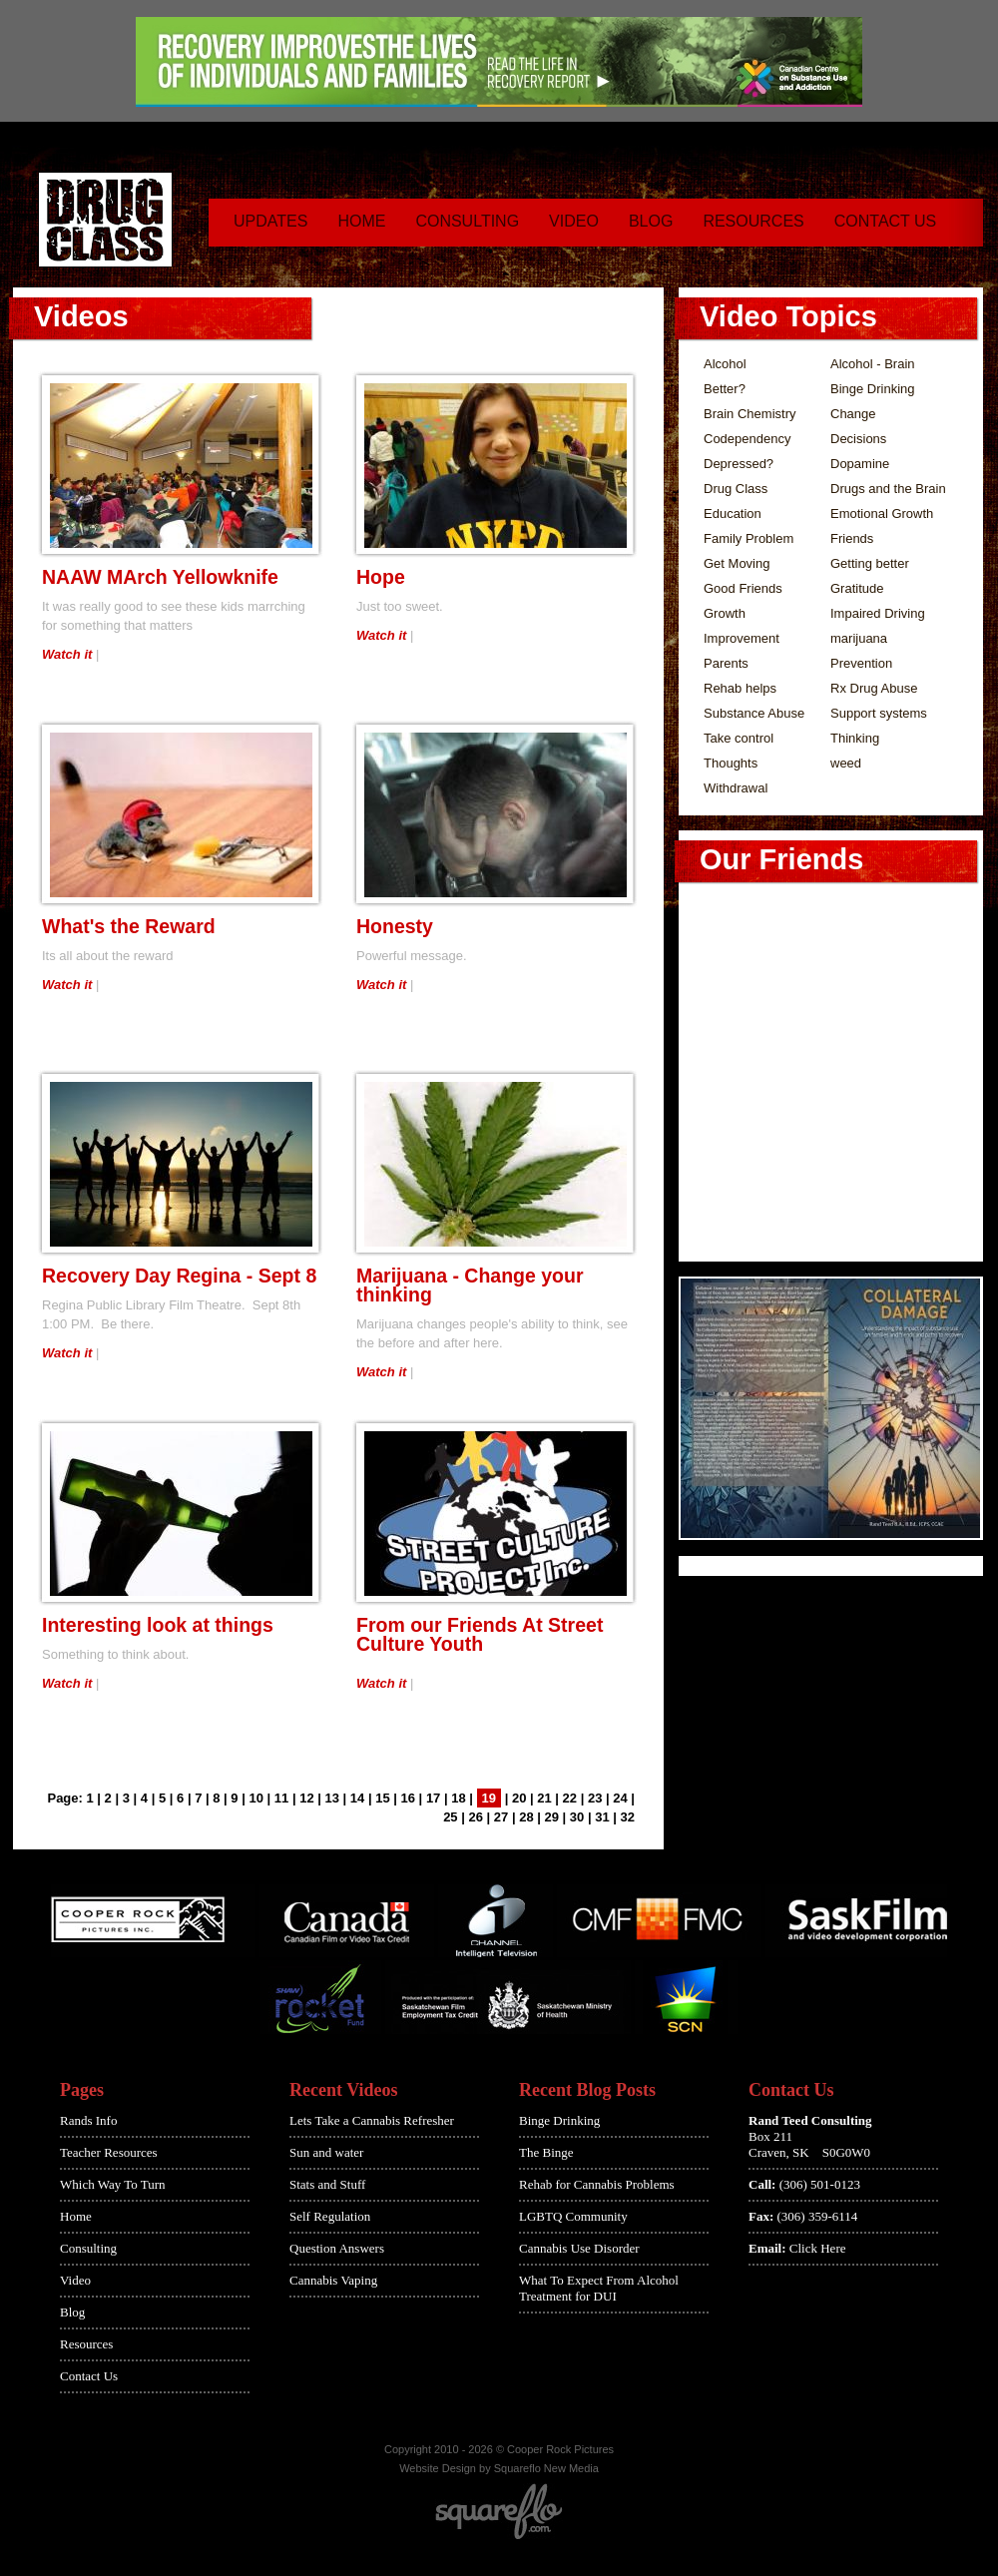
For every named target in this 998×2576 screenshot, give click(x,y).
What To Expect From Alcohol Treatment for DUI (599, 2288)
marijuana (858, 638)
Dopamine (859, 463)
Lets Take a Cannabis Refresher (371, 2120)
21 (544, 1798)
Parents (726, 663)
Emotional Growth (881, 513)
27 (501, 1816)
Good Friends (743, 588)
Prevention (861, 663)
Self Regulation (329, 2216)
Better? (725, 388)
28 (526, 1816)
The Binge (546, 2152)
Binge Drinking (872, 388)
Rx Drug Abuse (873, 688)
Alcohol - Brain (872, 363)
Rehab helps (740, 688)
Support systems (878, 713)
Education (732, 513)
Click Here (817, 2248)
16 (408, 1798)
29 (552, 1816)
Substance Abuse (754, 713)
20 (519, 1798)
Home (361, 221)
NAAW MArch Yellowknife (160, 577)
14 (357, 1798)
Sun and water (326, 2152)
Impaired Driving (877, 613)
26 (475, 1816)
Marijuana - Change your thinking (470, 1285)
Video (574, 221)
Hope (380, 577)
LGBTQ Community (573, 2216)
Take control (738, 738)
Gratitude (856, 588)
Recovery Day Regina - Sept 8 (179, 1276)
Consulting (467, 221)
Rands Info (88, 2120)
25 (450, 1816)
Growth (725, 613)
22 (570, 1798)
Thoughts (730, 763)
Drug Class (735, 488)
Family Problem (748, 538)
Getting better (869, 563)
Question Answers (336, 2248)
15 (382, 1798)
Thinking (854, 738)
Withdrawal (735, 787)
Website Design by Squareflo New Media (499, 2468)
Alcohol (725, 363)
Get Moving (736, 563)
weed (845, 763)
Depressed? (738, 463)
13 (332, 1798)
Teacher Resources (109, 2152)
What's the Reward (129, 926)
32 (628, 1816)
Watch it (67, 654)
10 (255, 1798)
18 (458, 1798)
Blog (651, 221)
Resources (753, 221)
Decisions (858, 438)
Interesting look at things (157, 1625)
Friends (851, 538)
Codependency (747, 438)
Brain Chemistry (749, 413)
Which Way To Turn (113, 2184)
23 (595, 1798)
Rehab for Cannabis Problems (597, 2184)
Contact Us (885, 221)
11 (281, 1798)
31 (602, 1816)
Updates (270, 221)
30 (577, 1816)
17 (433, 1798)
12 (306, 1798)
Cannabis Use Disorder (579, 2248)
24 (620, 1798)
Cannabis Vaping (333, 2280)
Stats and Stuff (327, 2184)
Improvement (741, 638)
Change (853, 413)
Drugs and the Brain (888, 488)
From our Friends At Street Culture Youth (479, 1634)
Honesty (394, 926)
